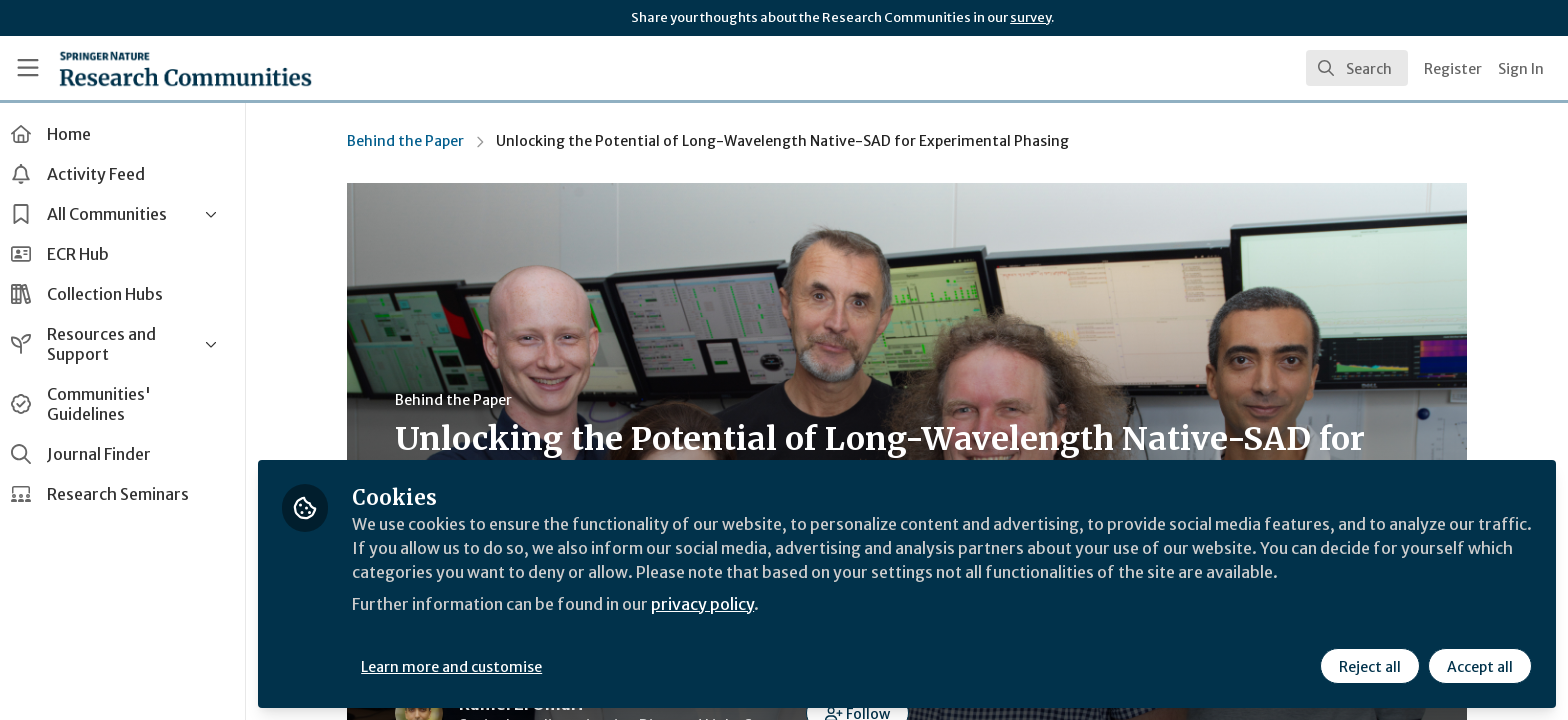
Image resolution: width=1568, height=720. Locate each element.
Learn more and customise (461, 667)
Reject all (1370, 667)
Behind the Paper (410, 141)
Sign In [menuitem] (1521, 69)
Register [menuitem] (1453, 69)
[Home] (185, 68)
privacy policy (712, 604)
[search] (1357, 68)
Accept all (1480, 667)
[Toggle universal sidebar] (28, 68)
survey (1030, 17)
